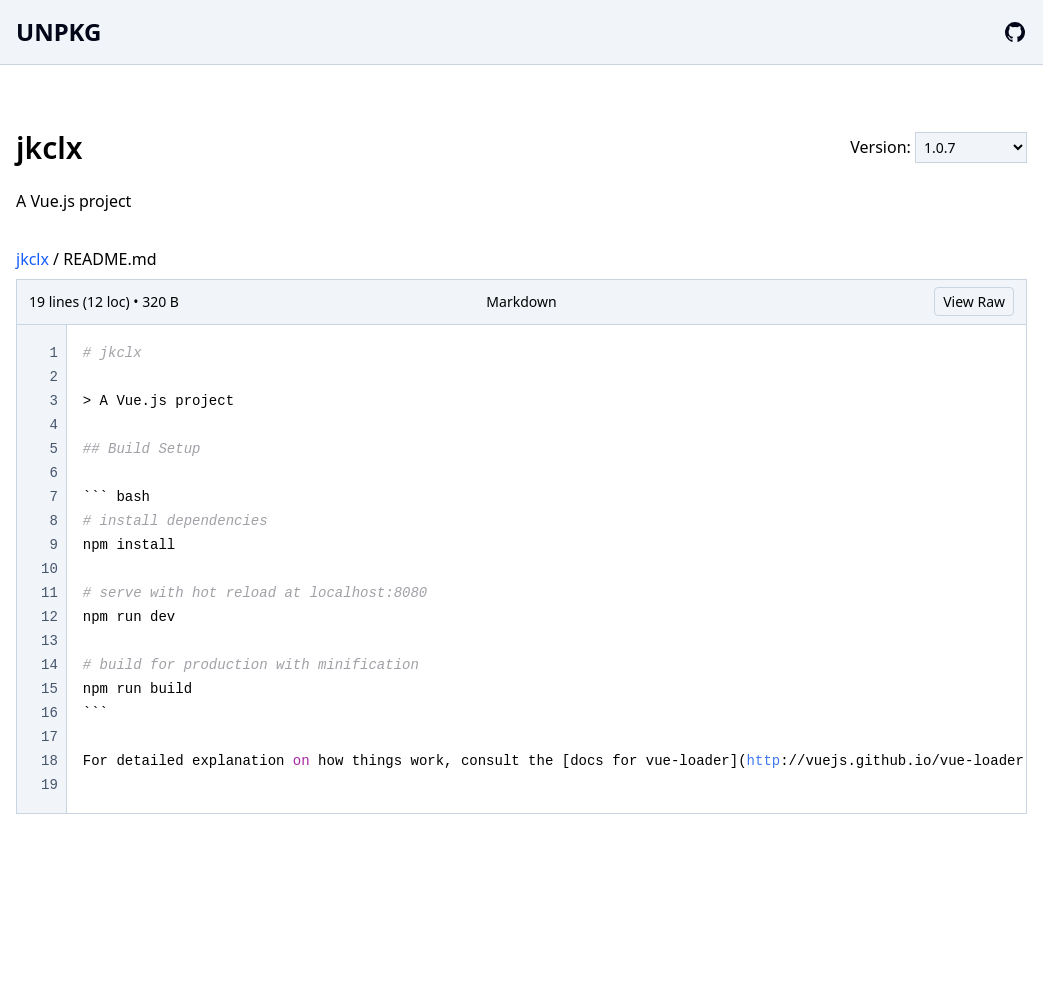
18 (49, 761)
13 (49, 641)
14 (49, 665)
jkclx (32, 259)
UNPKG (58, 31)
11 (49, 593)
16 (49, 713)
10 (49, 569)
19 (49, 785)
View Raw (974, 301)
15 (49, 689)
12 (49, 617)
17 (49, 737)
